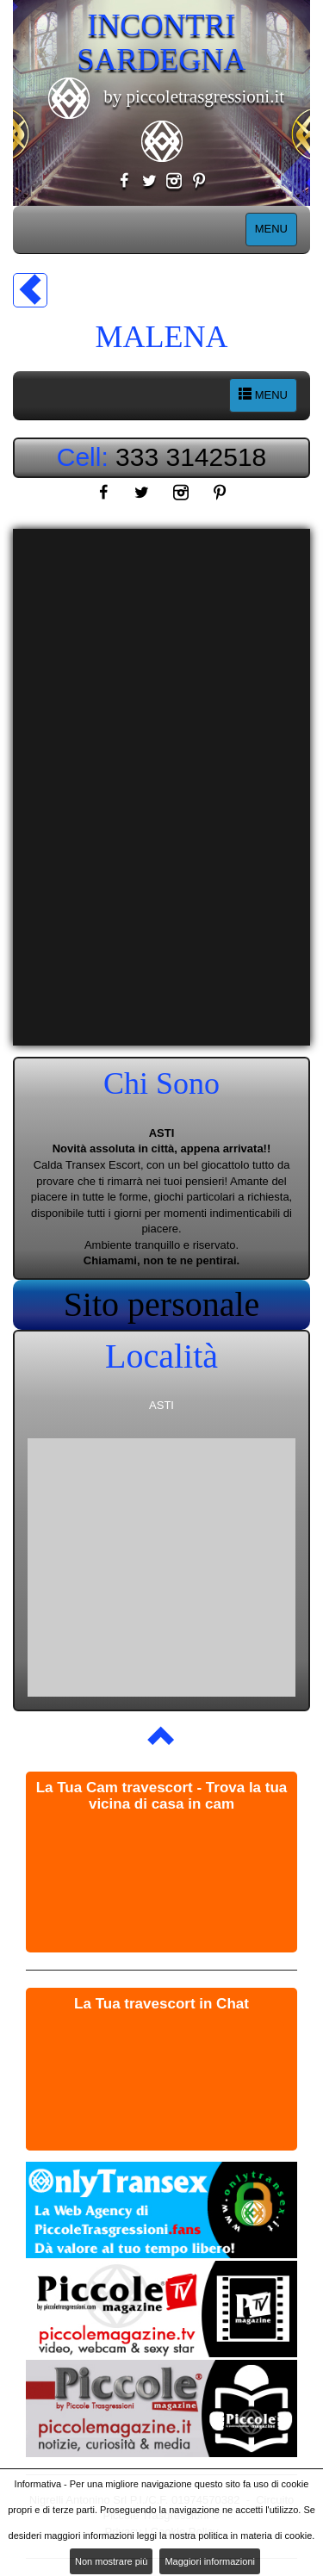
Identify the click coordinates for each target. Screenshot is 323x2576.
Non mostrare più (111, 2561)
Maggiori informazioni (210, 2561)
